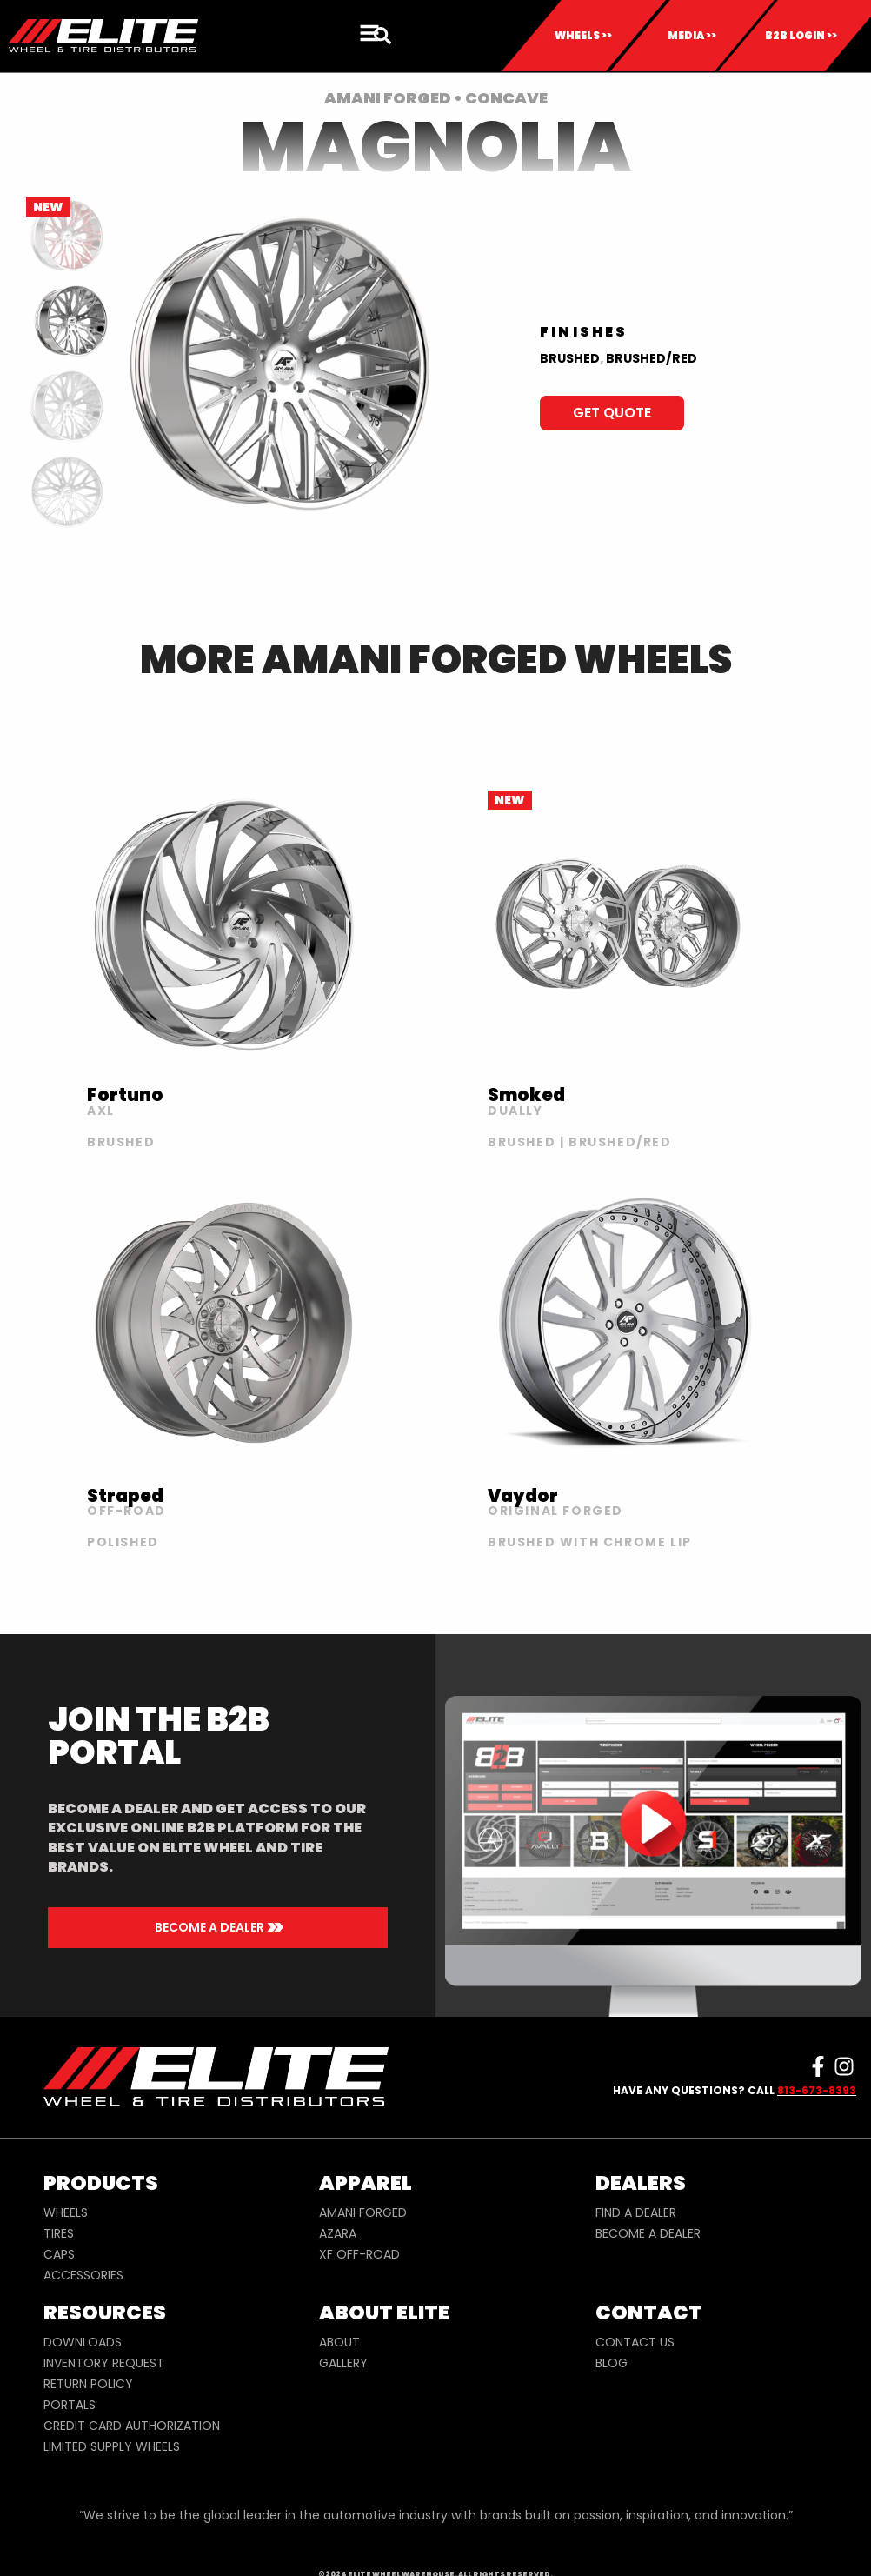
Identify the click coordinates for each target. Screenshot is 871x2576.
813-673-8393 (816, 2090)
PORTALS (69, 2404)
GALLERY (343, 2363)
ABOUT (339, 2342)
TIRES (58, 2233)
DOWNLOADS (82, 2342)
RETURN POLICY (88, 2383)
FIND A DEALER (635, 2212)
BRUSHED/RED (651, 358)
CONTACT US (635, 2342)
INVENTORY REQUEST (103, 2363)
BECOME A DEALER (648, 2233)
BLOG (611, 2363)
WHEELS (65, 2212)
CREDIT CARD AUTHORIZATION (131, 2425)
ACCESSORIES (83, 2275)
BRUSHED (570, 358)
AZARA (337, 2233)
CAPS (59, 2254)
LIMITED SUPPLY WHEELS (111, 2446)
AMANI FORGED (363, 2212)
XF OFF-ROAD (359, 2254)
